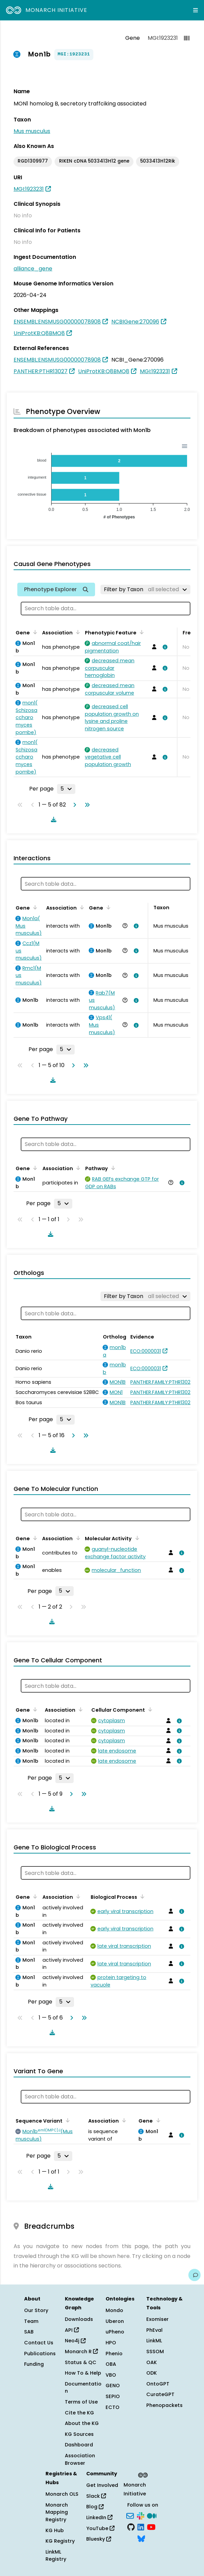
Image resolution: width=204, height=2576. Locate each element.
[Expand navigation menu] (195, 10)
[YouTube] (151, 2526)
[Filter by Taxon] (145, 589)
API (72, 2330)
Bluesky (98, 2539)
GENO (113, 2385)
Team (31, 2321)
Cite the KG (79, 2412)
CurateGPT (160, 2394)
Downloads (79, 2319)
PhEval (154, 2330)
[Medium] (151, 2515)
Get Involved (102, 2485)
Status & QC (80, 2362)
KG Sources (79, 2434)
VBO (111, 2375)
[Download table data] (52, 819)
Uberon (115, 2321)
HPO (111, 2342)
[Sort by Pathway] (112, 1167)
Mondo (114, 2310)
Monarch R (81, 2351)
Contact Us (38, 2342)
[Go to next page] (73, 805)
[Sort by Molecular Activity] (136, 1537)
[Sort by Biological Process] (141, 1896)
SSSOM (155, 2351)
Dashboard (79, 2444)
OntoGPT (157, 2383)
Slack (96, 2496)
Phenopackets (164, 2405)
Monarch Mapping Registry (56, 2512)
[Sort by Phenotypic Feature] (140, 632)
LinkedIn (99, 2517)
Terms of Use (81, 2401)
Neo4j (75, 2340)
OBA (111, 2364)
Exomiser (157, 2319)
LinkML (154, 2340)
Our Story (36, 2310)
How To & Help (83, 2373)
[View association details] (163, 647)
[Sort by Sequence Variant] (66, 2120)
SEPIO (113, 2396)
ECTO (112, 2407)
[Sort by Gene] (34, 632)
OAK (151, 2362)
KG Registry (60, 2541)
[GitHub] (131, 2526)
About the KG (82, 2423)
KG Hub (54, 2530)
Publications (40, 2353)
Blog (95, 2506)
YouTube (100, 2528)
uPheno (115, 2331)
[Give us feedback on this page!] (194, 2275)
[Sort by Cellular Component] (149, 1709)
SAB (29, 2331)
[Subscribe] (130, 2515)
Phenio (114, 2353)
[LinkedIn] (140, 2526)
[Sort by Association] (77, 632)
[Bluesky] (141, 2537)
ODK (151, 2373)
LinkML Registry (55, 2555)
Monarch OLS (61, 2494)
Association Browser (80, 2459)
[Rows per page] (66, 789)
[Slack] (140, 2515)
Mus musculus (32, 131)
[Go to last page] (86, 805)
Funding (34, 2364)
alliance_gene (33, 268)
